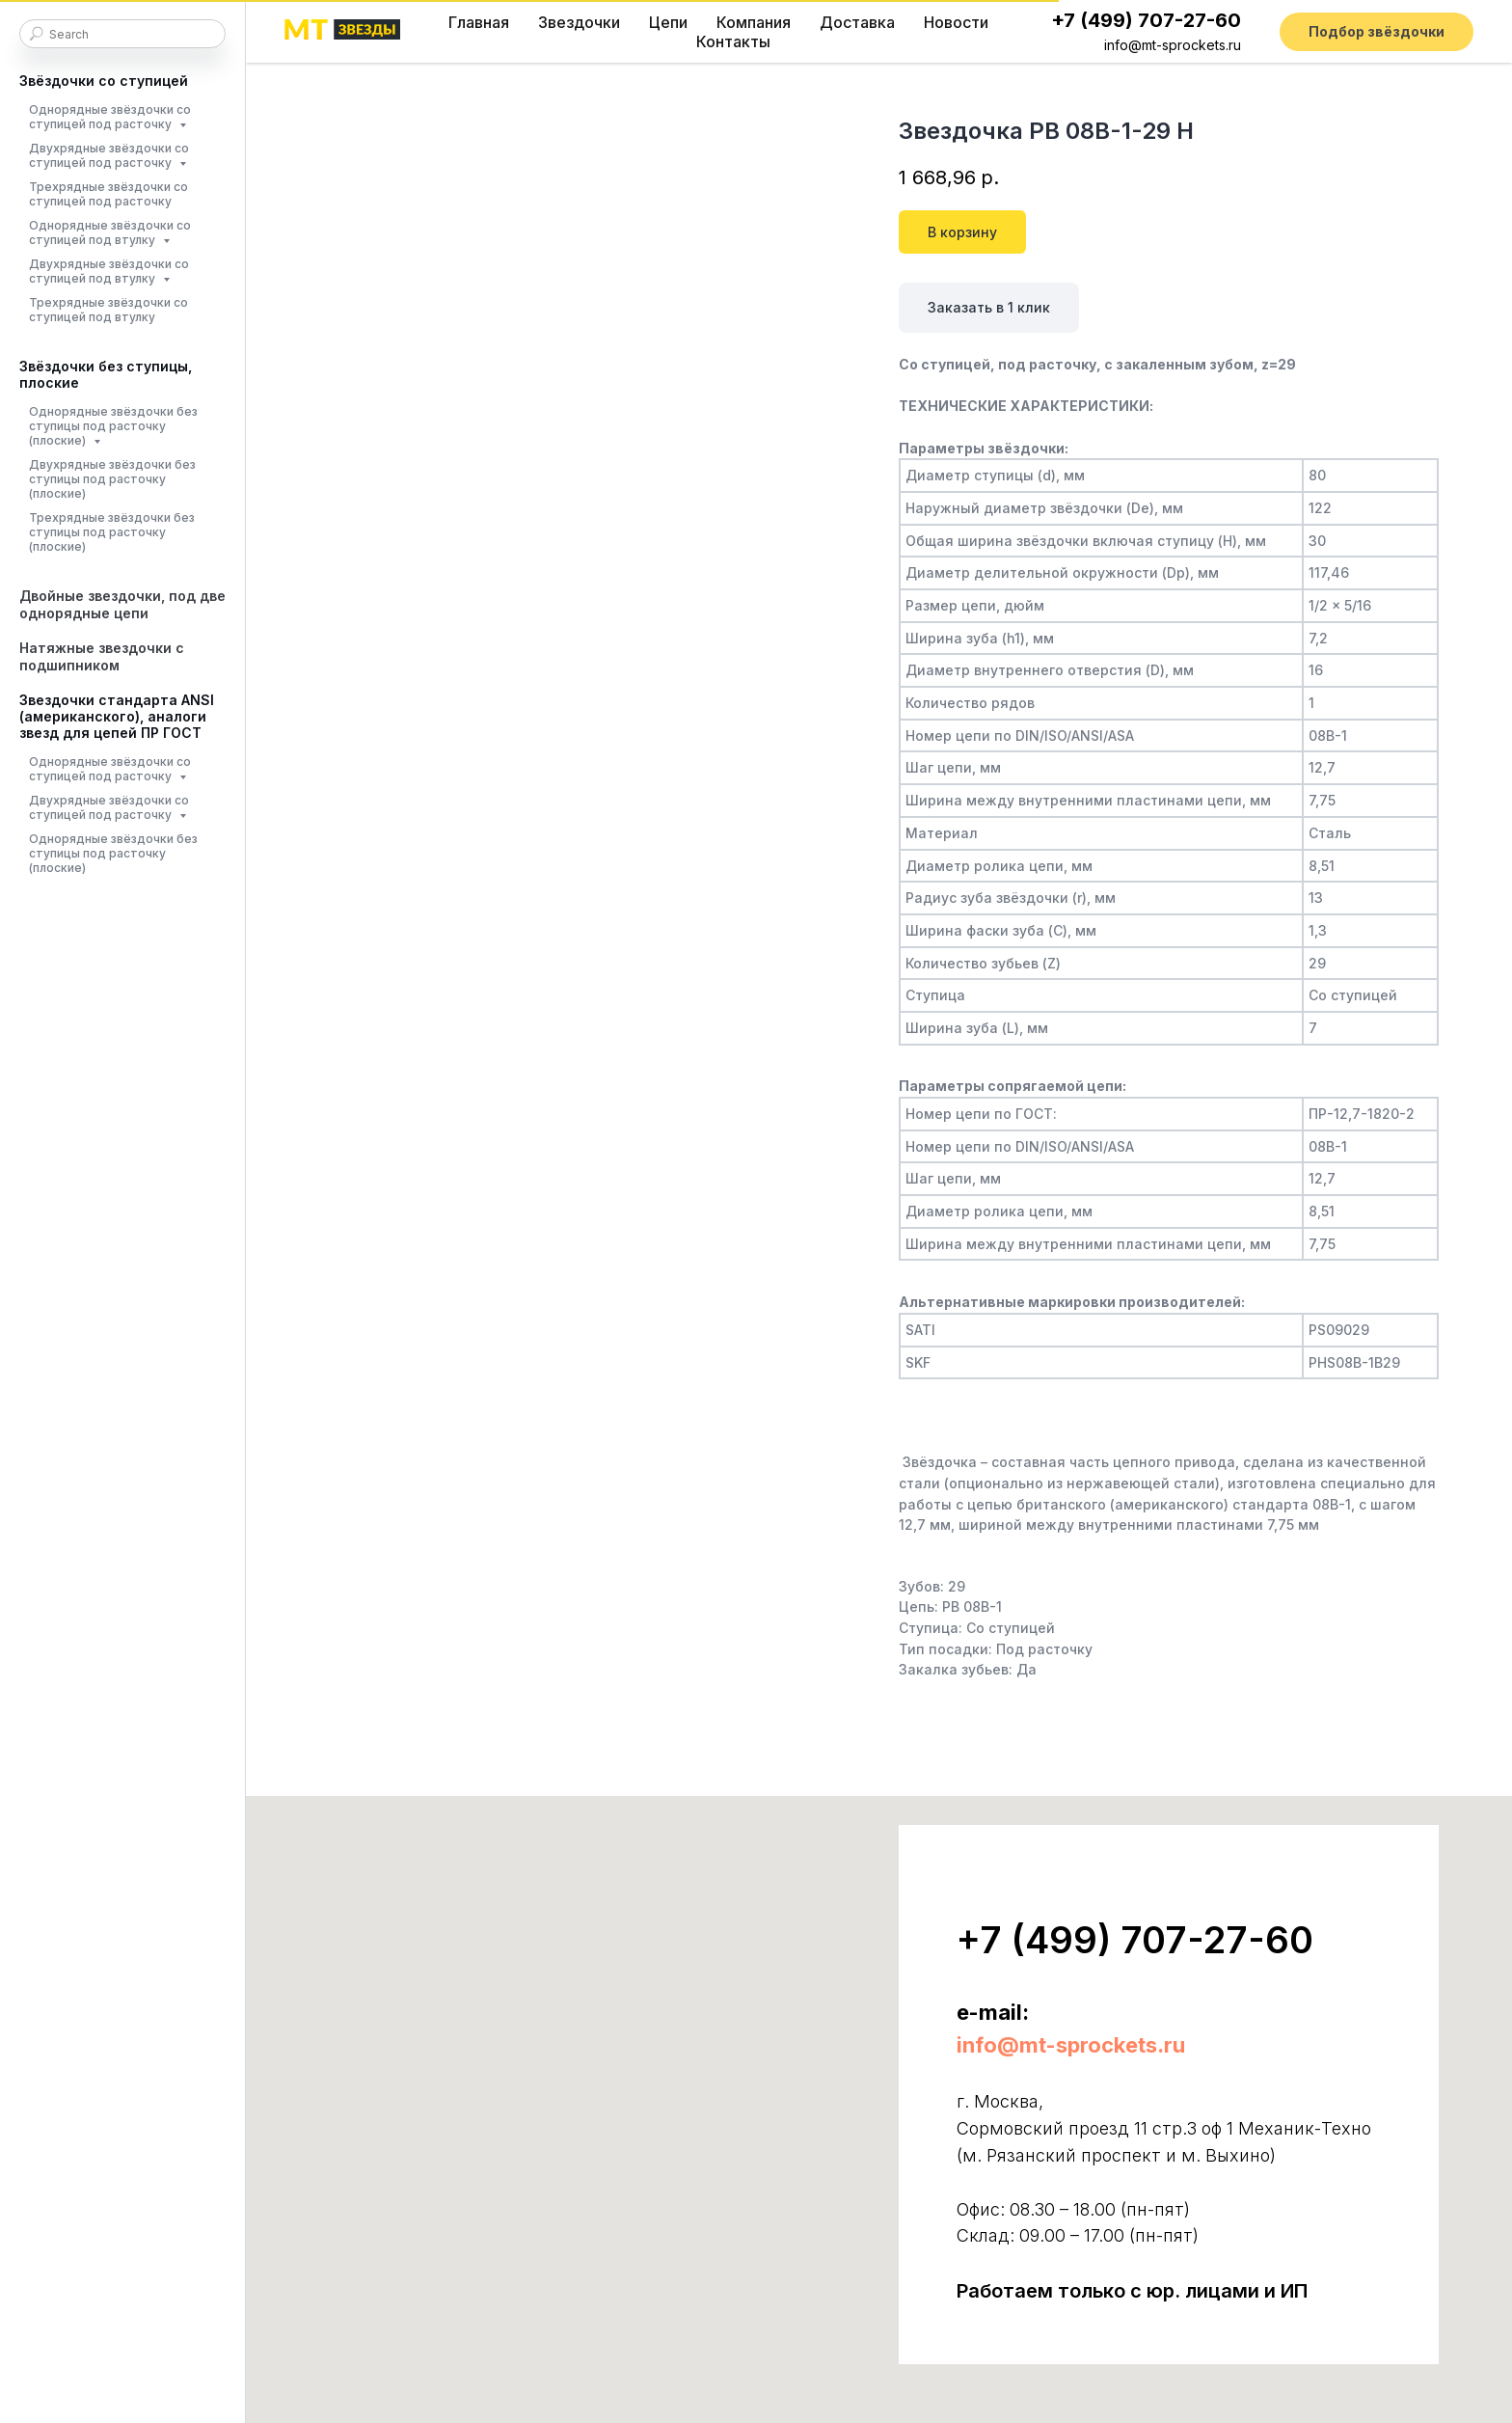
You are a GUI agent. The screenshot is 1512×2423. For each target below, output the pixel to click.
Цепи (668, 22)
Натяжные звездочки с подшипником (101, 656)
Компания (753, 22)
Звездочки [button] (579, 22)
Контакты (733, 41)
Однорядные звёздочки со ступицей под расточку (110, 116)
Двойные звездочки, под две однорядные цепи (122, 604)
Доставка (857, 22)
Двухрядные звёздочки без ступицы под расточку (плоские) (112, 479)
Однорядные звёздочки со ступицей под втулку (110, 232)
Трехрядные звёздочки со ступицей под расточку (108, 193)
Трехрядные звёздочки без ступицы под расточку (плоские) (112, 532)
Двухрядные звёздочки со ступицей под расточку (109, 155)
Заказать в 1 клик (989, 307)
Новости (956, 22)
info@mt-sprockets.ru (1172, 45)
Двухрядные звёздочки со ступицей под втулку (109, 271)
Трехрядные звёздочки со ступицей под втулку (108, 309)
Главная (478, 22)
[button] (1376, 32)
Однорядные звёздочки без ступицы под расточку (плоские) (113, 426)
